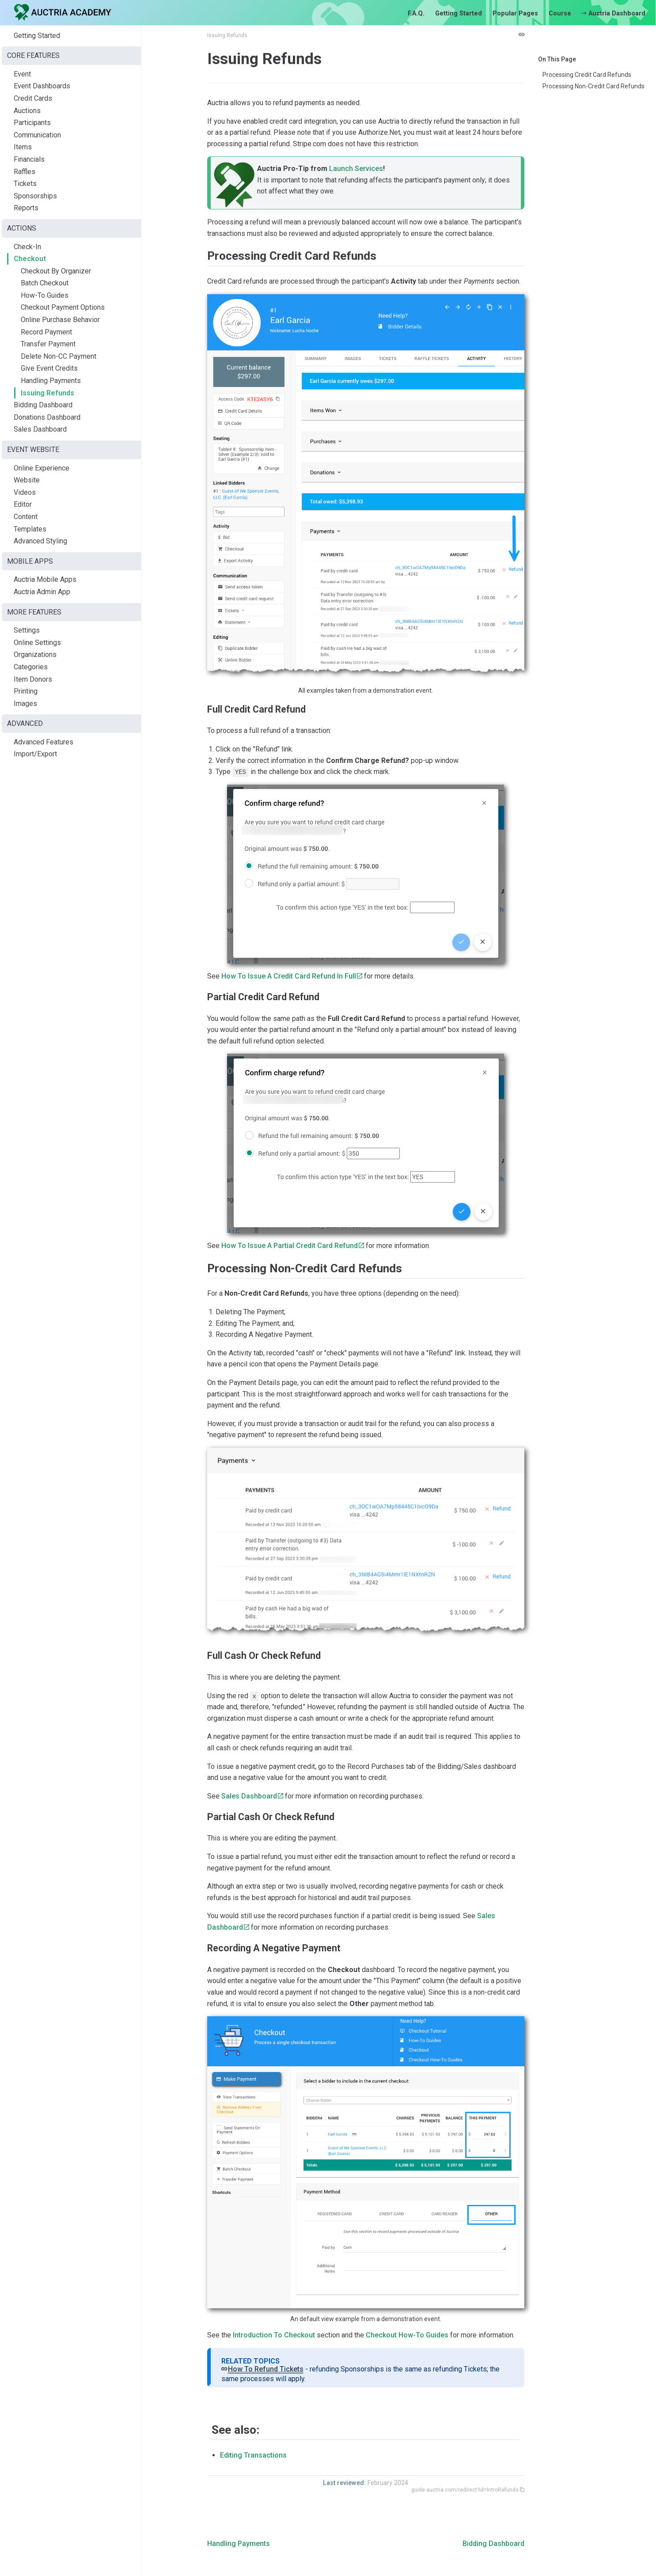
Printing (26, 691)
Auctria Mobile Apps (45, 579)
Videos (25, 492)
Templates (30, 529)
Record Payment (46, 332)
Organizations (35, 654)
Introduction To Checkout (274, 2335)
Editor (23, 504)
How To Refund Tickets (265, 2369)
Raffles (24, 171)
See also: (235, 2429)
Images (25, 703)
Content (26, 516)
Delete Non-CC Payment (58, 356)
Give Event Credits (49, 368)
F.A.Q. (416, 13)
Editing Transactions (253, 2455)
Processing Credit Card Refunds (586, 74)
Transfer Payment (48, 344)
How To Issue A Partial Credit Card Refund (289, 1245)
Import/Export (35, 754)
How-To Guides (44, 295)
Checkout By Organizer (56, 271)
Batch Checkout (44, 283)
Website (27, 480)
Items (23, 147)
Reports (26, 208)
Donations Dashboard (47, 417)
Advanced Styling (40, 541)
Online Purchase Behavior (60, 319)
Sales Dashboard (40, 429)
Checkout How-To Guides (407, 2335)
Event (22, 74)
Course (560, 13)
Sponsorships (35, 196)
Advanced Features (43, 742)
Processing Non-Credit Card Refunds (593, 86)
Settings (27, 630)
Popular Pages (515, 13)
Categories (31, 667)
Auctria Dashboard (613, 13)
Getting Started (458, 13)
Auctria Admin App (42, 592)
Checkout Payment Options (63, 307)
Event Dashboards (42, 86)
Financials (29, 159)
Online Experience (41, 468)
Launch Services (356, 168)
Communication (37, 135)
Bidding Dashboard (43, 405)
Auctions (27, 110)
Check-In (27, 247)
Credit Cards (33, 98)
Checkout (30, 258)
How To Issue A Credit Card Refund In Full (288, 976)
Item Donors (33, 679)
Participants (32, 122)
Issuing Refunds (47, 393)
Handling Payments (51, 380)
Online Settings (37, 642)
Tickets (25, 183)
